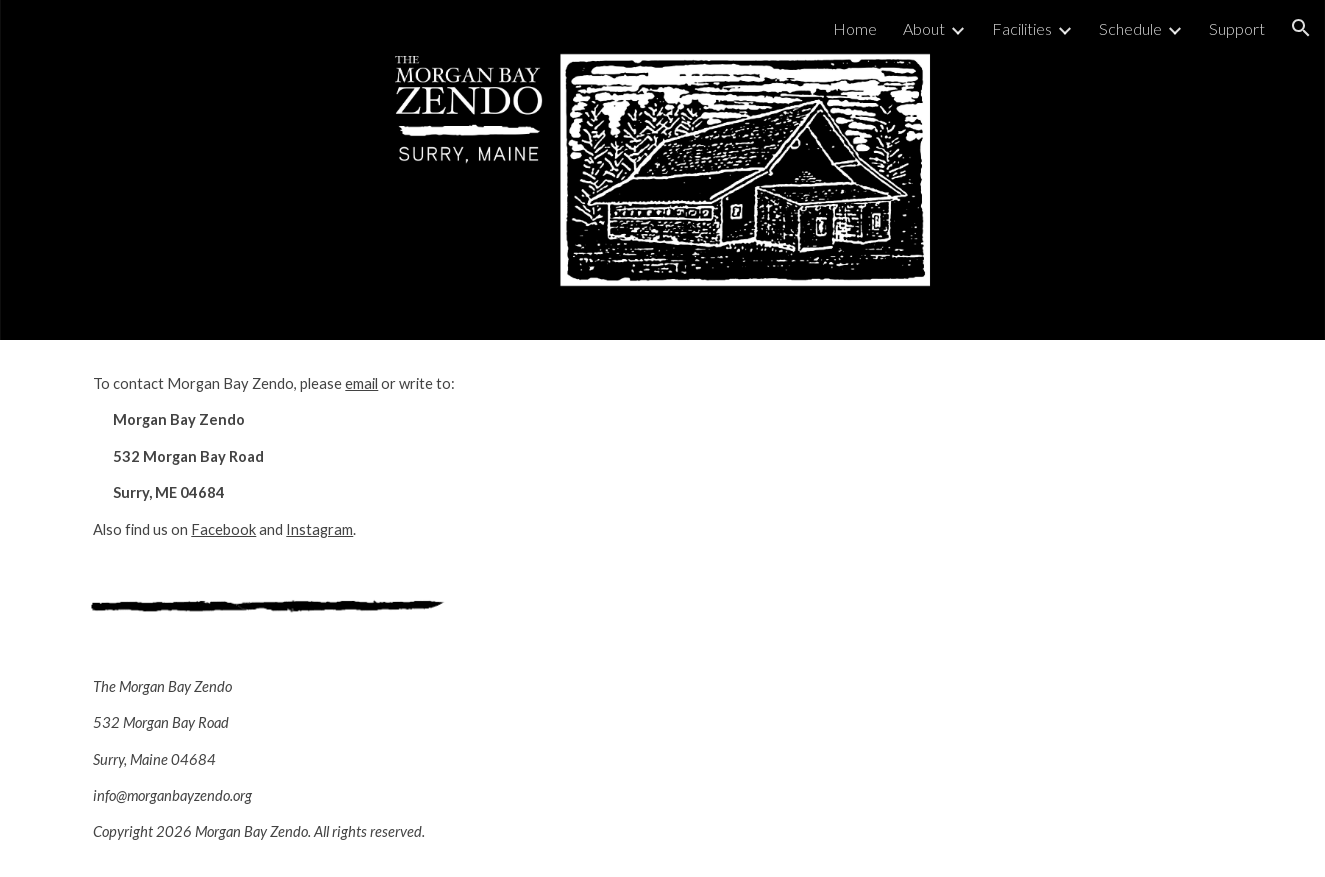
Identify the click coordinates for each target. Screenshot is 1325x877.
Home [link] (855, 28)
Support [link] (1237, 28)
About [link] (924, 28)
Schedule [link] (1130, 28)
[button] (1301, 28)
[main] (366, 457)
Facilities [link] (1022, 28)
